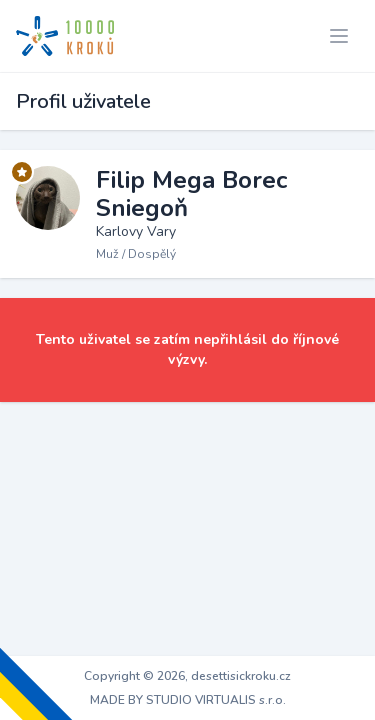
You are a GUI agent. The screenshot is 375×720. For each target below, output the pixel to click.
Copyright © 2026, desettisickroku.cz (187, 676)
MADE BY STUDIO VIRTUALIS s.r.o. (188, 700)
